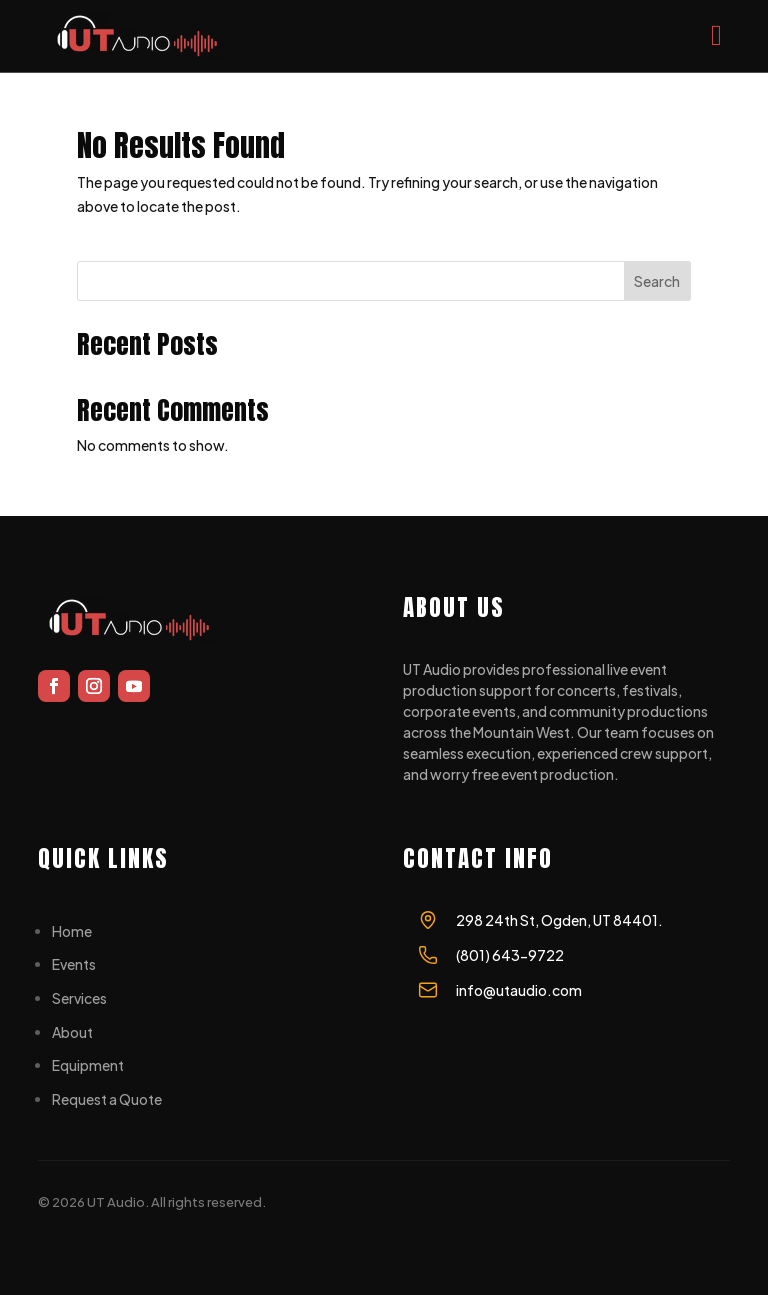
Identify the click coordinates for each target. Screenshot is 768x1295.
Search (657, 281)
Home (72, 931)
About (72, 1032)
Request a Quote (107, 1099)
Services (79, 998)
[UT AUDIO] (139, 36)
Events (74, 964)
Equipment (88, 1065)
